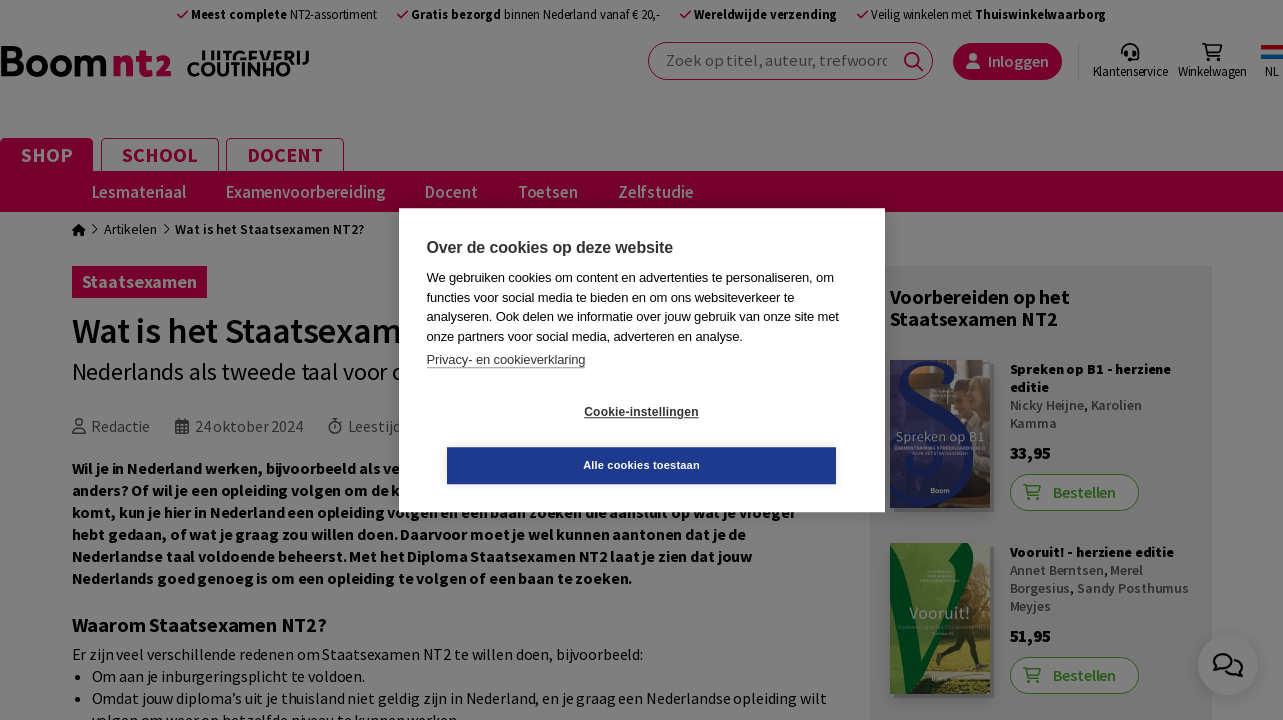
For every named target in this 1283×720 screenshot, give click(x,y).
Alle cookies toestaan (760, 438)
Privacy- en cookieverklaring (506, 386)
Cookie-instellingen (522, 439)
